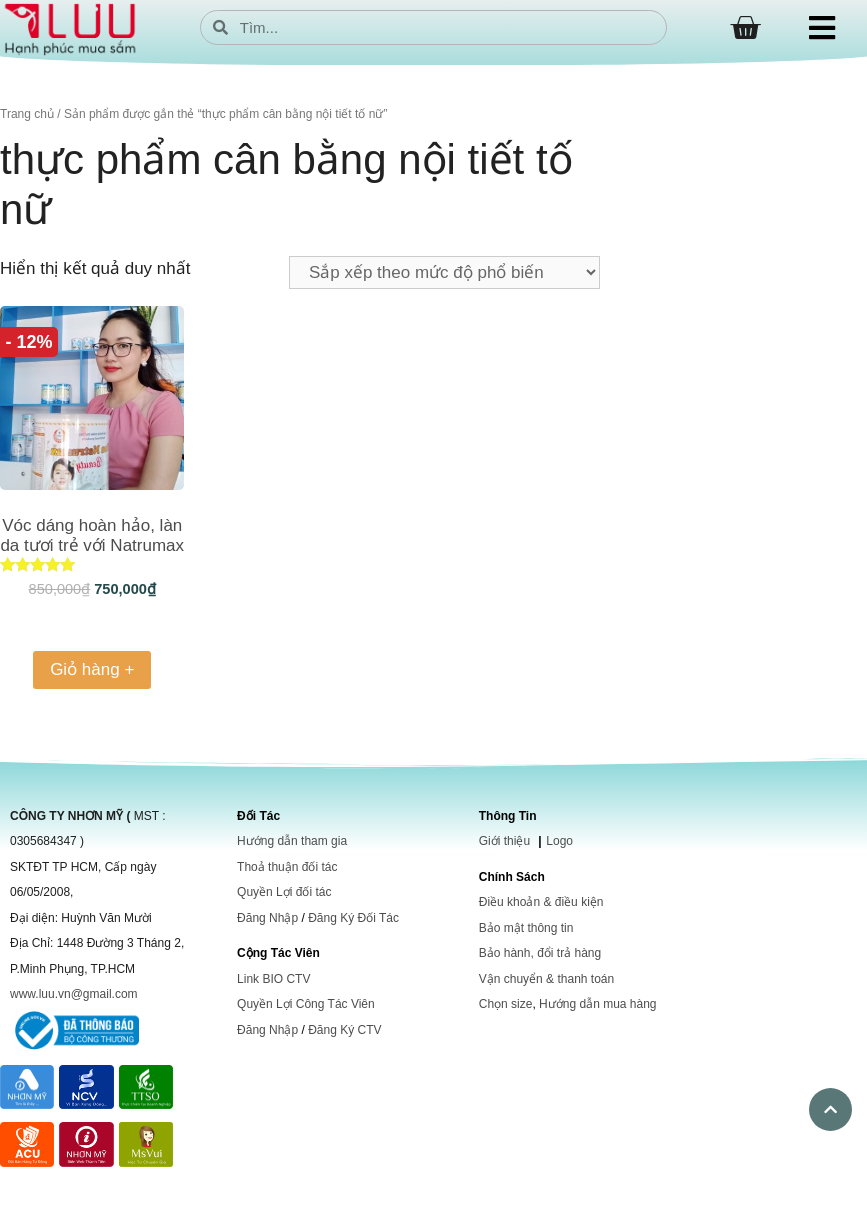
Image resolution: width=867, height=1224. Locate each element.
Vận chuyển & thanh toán (546, 979)
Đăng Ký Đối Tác (353, 918)
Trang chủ (27, 114)
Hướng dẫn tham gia (292, 841)
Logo (559, 841)
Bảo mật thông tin (526, 928)
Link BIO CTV (273, 979)
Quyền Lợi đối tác (284, 892)
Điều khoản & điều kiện (541, 902)
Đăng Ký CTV (344, 1030)
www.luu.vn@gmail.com (74, 994)
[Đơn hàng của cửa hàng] (444, 272)
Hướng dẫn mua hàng (597, 1004)
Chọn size (506, 1004)
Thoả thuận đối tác (287, 867)
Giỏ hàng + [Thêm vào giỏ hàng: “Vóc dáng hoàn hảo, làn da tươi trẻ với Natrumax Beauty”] (92, 669)
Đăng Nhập (267, 918)
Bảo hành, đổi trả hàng (540, 953)
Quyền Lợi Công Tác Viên (306, 1004)
